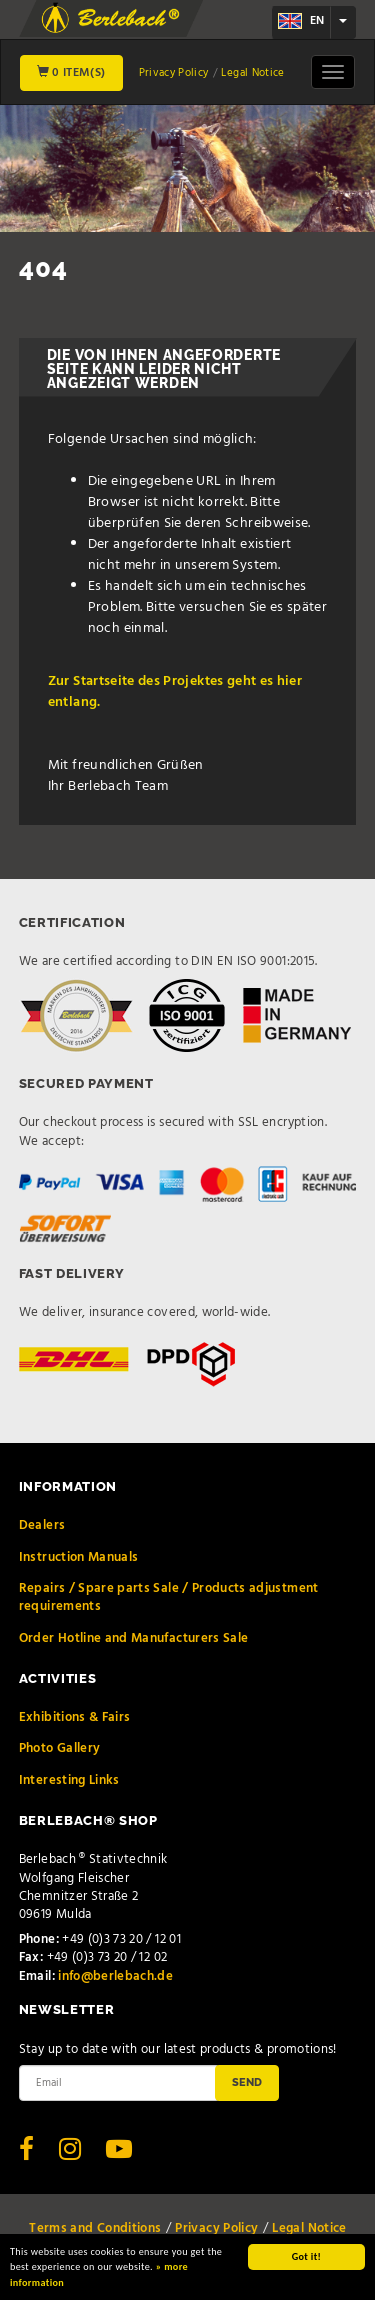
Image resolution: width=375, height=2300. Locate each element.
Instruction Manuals (79, 1557)
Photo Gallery (60, 1748)
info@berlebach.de (115, 1976)
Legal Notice (252, 73)
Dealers (42, 1525)
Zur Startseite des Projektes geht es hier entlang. (175, 692)
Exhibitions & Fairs (75, 1717)
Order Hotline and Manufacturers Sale (134, 1638)
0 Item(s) (71, 73)
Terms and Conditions (95, 2228)
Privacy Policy (174, 73)
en (301, 21)
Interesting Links (69, 1780)
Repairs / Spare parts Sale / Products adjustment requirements (169, 1597)
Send (247, 2082)
